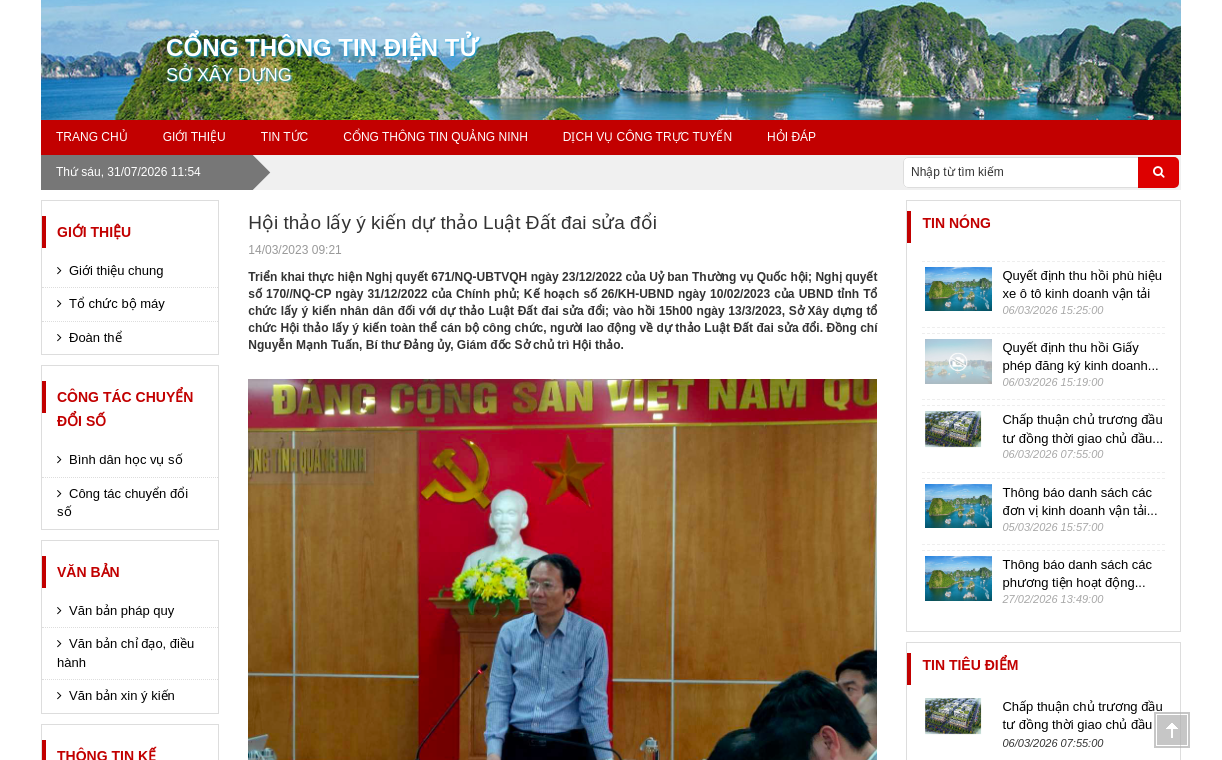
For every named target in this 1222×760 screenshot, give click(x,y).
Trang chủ (92, 137)
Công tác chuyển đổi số (125, 409)
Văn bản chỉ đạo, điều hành (125, 653)
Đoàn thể (95, 337)
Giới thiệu (94, 232)
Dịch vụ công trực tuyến (647, 137)
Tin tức (284, 137)
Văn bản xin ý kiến (122, 695)
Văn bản (88, 572)
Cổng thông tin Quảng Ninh (435, 137)
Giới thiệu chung (116, 270)
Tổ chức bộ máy (117, 303)
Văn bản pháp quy (121, 610)
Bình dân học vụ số (126, 459)
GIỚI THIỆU (194, 137)
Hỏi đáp (791, 137)
